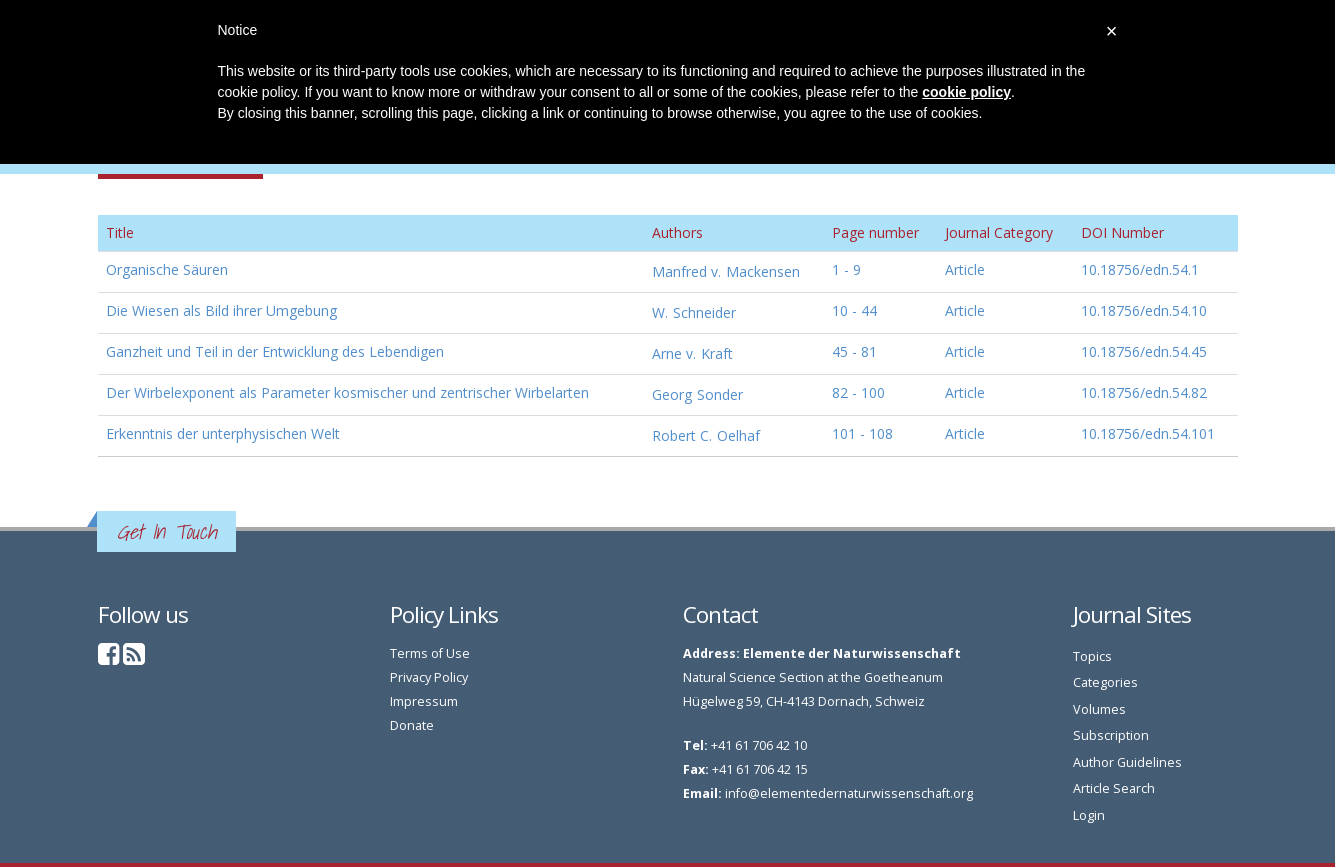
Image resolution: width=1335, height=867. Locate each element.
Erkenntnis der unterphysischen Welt (223, 433)
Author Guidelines (1127, 762)
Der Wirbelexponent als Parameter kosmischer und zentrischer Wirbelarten (347, 392)
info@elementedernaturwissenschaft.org (849, 793)
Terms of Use (430, 653)
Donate (412, 725)
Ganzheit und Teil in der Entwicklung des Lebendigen (275, 351)
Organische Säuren (167, 269)
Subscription (1111, 735)
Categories (1105, 682)
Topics (1092, 656)
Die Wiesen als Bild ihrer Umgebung (221, 310)
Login (1089, 815)
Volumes (1099, 709)
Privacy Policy (429, 677)
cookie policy (966, 92)
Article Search (1114, 788)
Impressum (424, 701)
